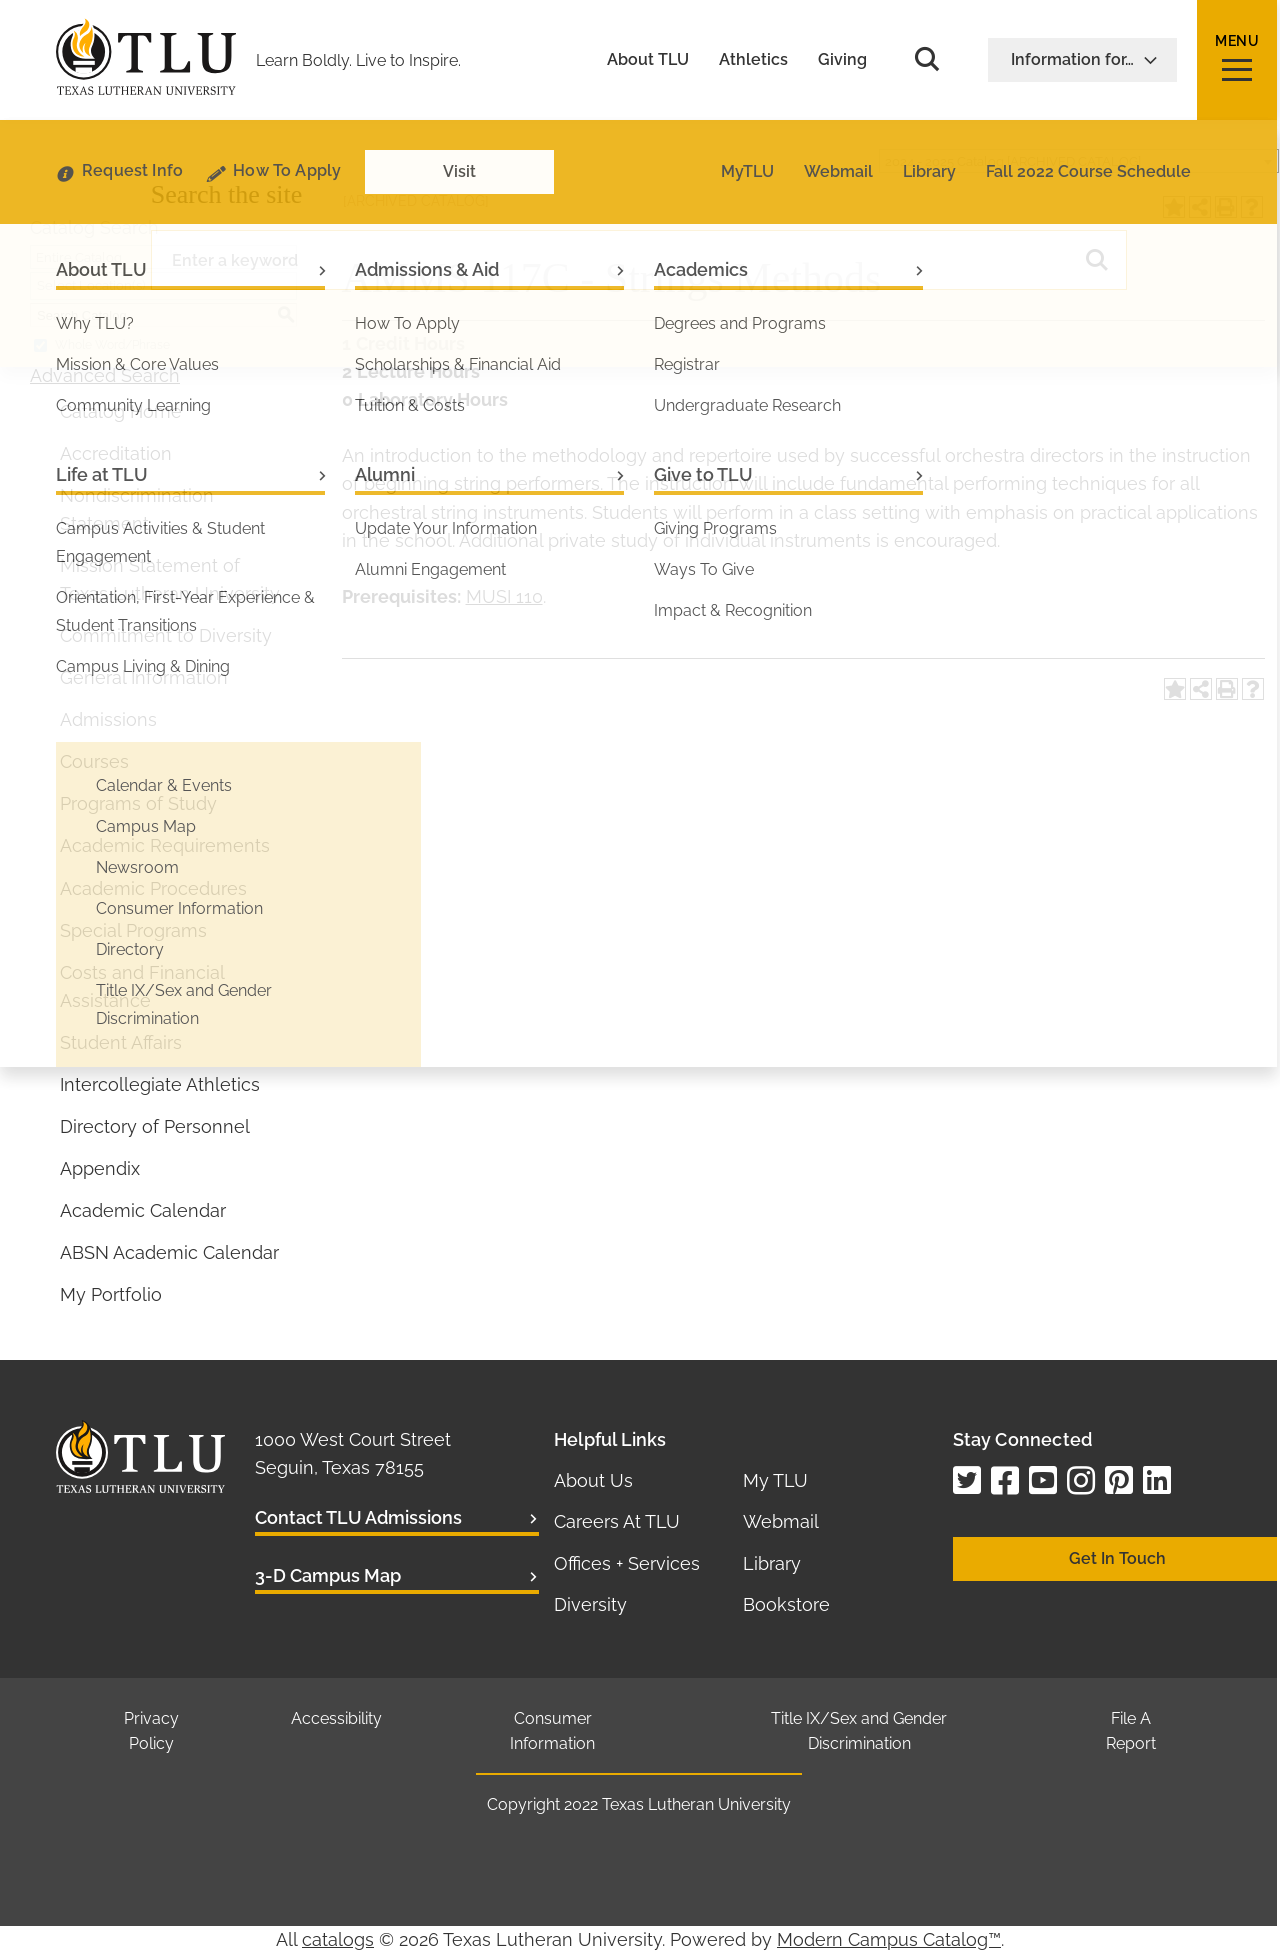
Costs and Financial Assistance (142, 986)
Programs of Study (138, 803)
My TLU (775, 1480)
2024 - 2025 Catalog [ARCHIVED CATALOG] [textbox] (1013, 161)
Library (772, 1563)
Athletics (753, 60)
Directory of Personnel (155, 1126)
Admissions (108, 719)
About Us (593, 1480)
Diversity (590, 1604)
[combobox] (1079, 161)
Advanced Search (105, 375)
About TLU (648, 60)
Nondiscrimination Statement (137, 509)
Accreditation (116, 453)
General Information (144, 677)
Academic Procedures (153, 888)
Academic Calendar (143, 1210)
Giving (842, 60)
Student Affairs (121, 1042)
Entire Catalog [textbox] (79, 257)
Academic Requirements (165, 845)
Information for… (1084, 59)
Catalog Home (121, 411)
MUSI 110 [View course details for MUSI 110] (504, 596)
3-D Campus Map (328, 1575)
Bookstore (786, 1604)
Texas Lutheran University (696, 1804)
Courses (94, 761)
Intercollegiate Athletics (160, 1084)
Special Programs (133, 930)
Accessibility (336, 1718)
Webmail (781, 1521)
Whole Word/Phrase (112, 345)
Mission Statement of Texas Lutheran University (170, 579)
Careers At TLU (617, 1521)
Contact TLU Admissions (358, 1517)
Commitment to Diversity (166, 635)
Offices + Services (627, 1563)
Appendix (100, 1168)
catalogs (338, 1939)
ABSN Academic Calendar (169, 1252)
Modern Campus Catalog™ (889, 1939)
